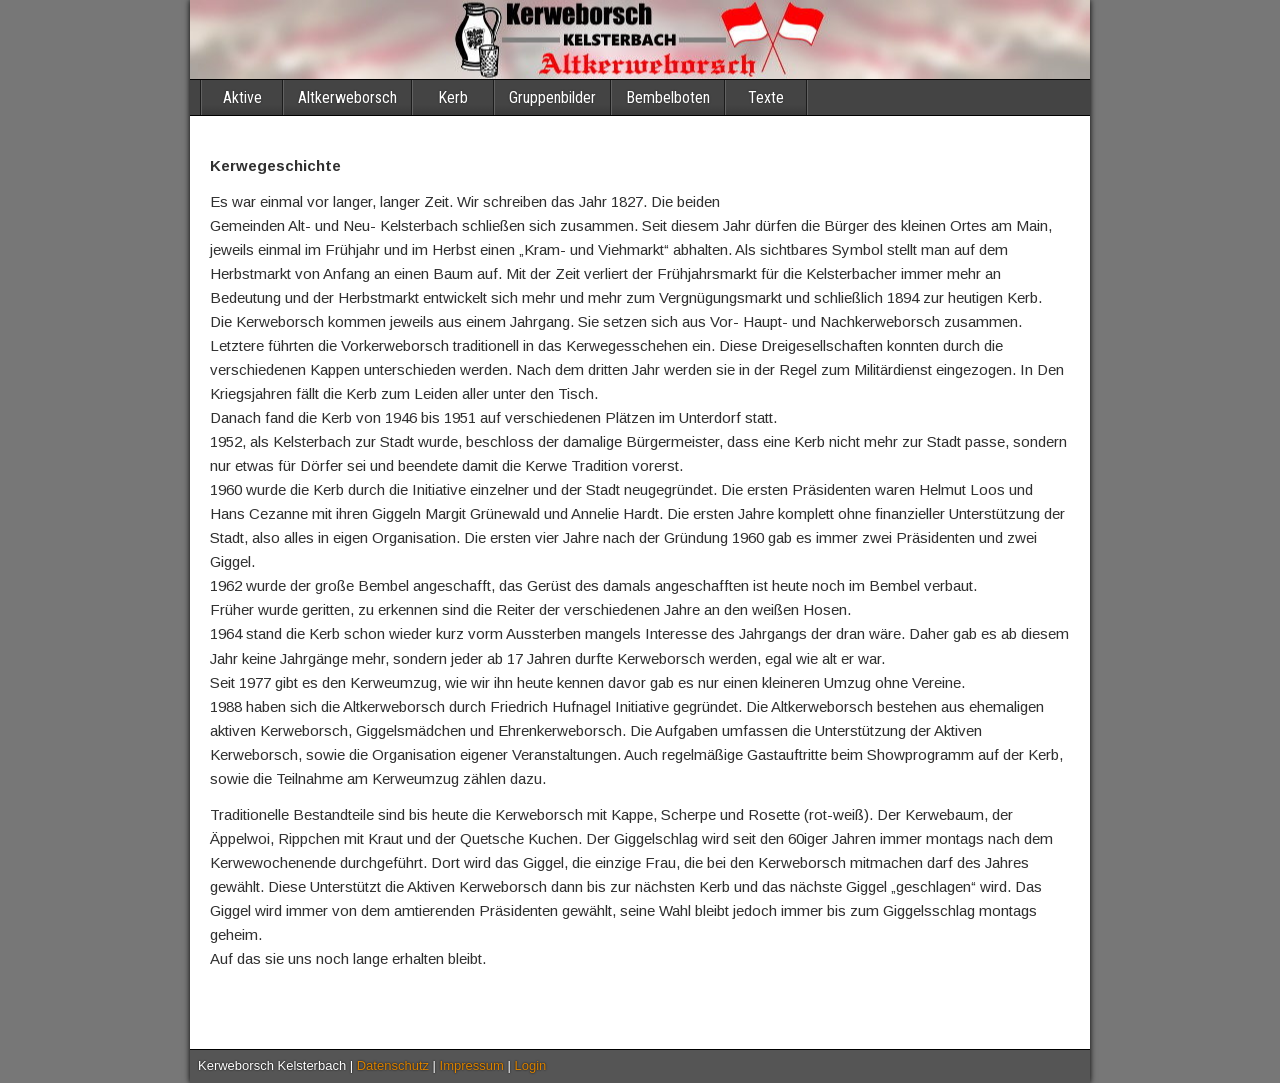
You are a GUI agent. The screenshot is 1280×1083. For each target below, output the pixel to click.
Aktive (242, 97)
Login (531, 1065)
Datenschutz (393, 1065)
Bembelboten (668, 97)
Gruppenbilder (552, 97)
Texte (766, 97)
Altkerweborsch (347, 97)
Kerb (453, 97)
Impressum (472, 1065)
